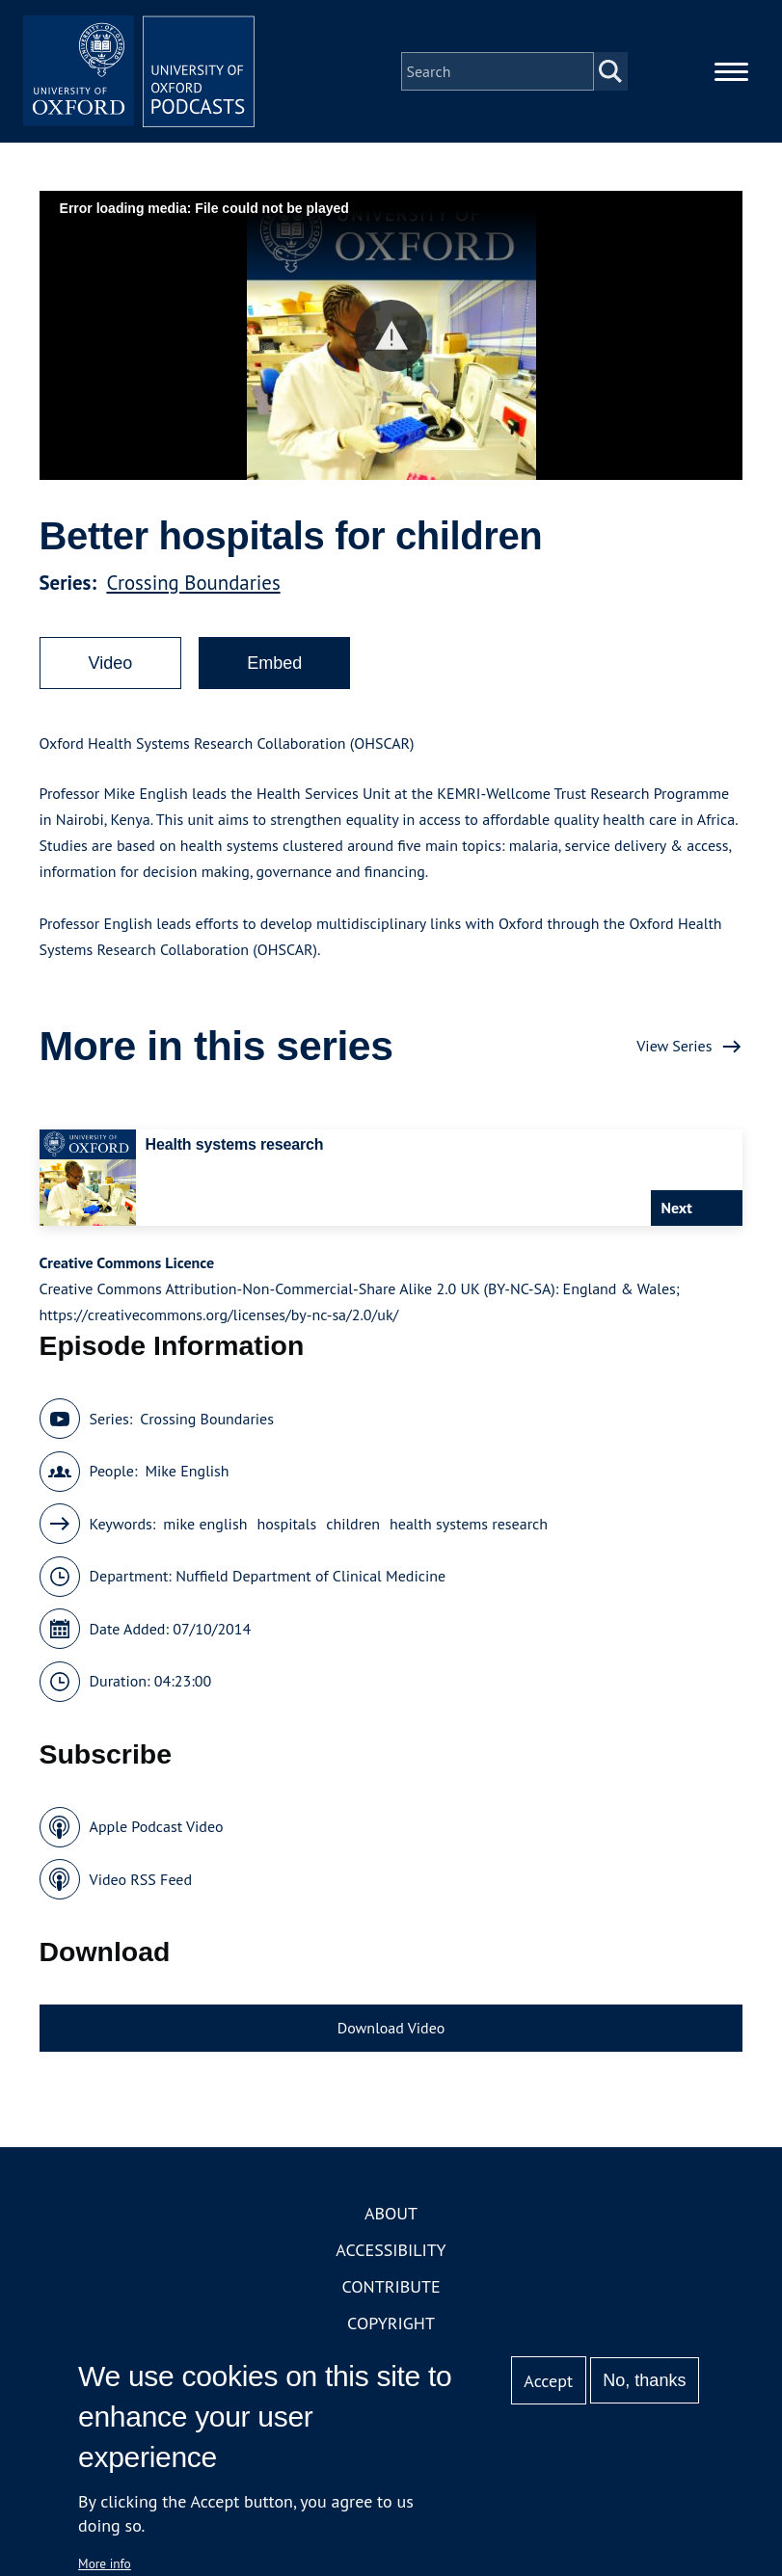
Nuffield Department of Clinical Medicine (310, 1575)
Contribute (390, 2286)
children (353, 1523)
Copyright (391, 2323)
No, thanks (644, 2380)
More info (104, 2563)
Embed (274, 663)
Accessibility (390, 2250)
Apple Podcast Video (157, 1826)
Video (111, 663)
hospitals (286, 1523)
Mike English (187, 1470)
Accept (548, 2381)
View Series (674, 1045)
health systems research (469, 1523)
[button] (391, 336)
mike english (205, 1523)
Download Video (391, 2027)
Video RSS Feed (141, 1879)
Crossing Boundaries (193, 583)
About (391, 2213)
